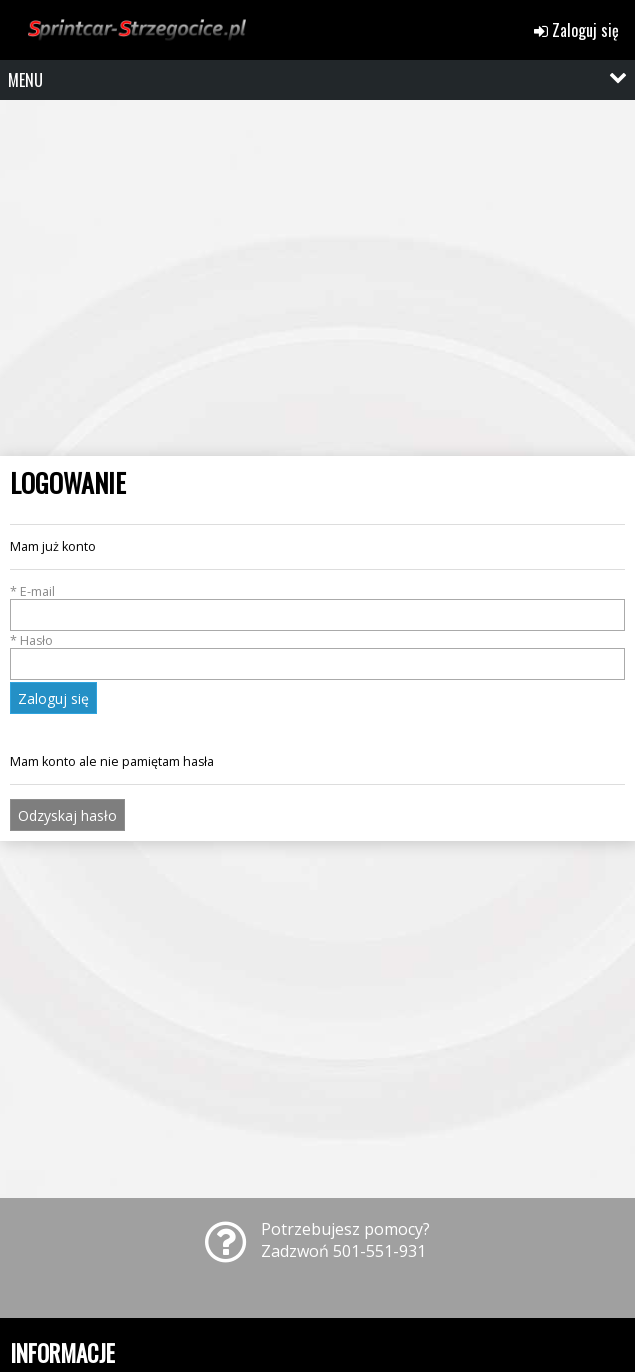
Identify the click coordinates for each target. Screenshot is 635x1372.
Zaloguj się (576, 30)
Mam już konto (53, 546)
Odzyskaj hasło (67, 815)
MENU (25, 80)
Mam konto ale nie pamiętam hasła (112, 761)
